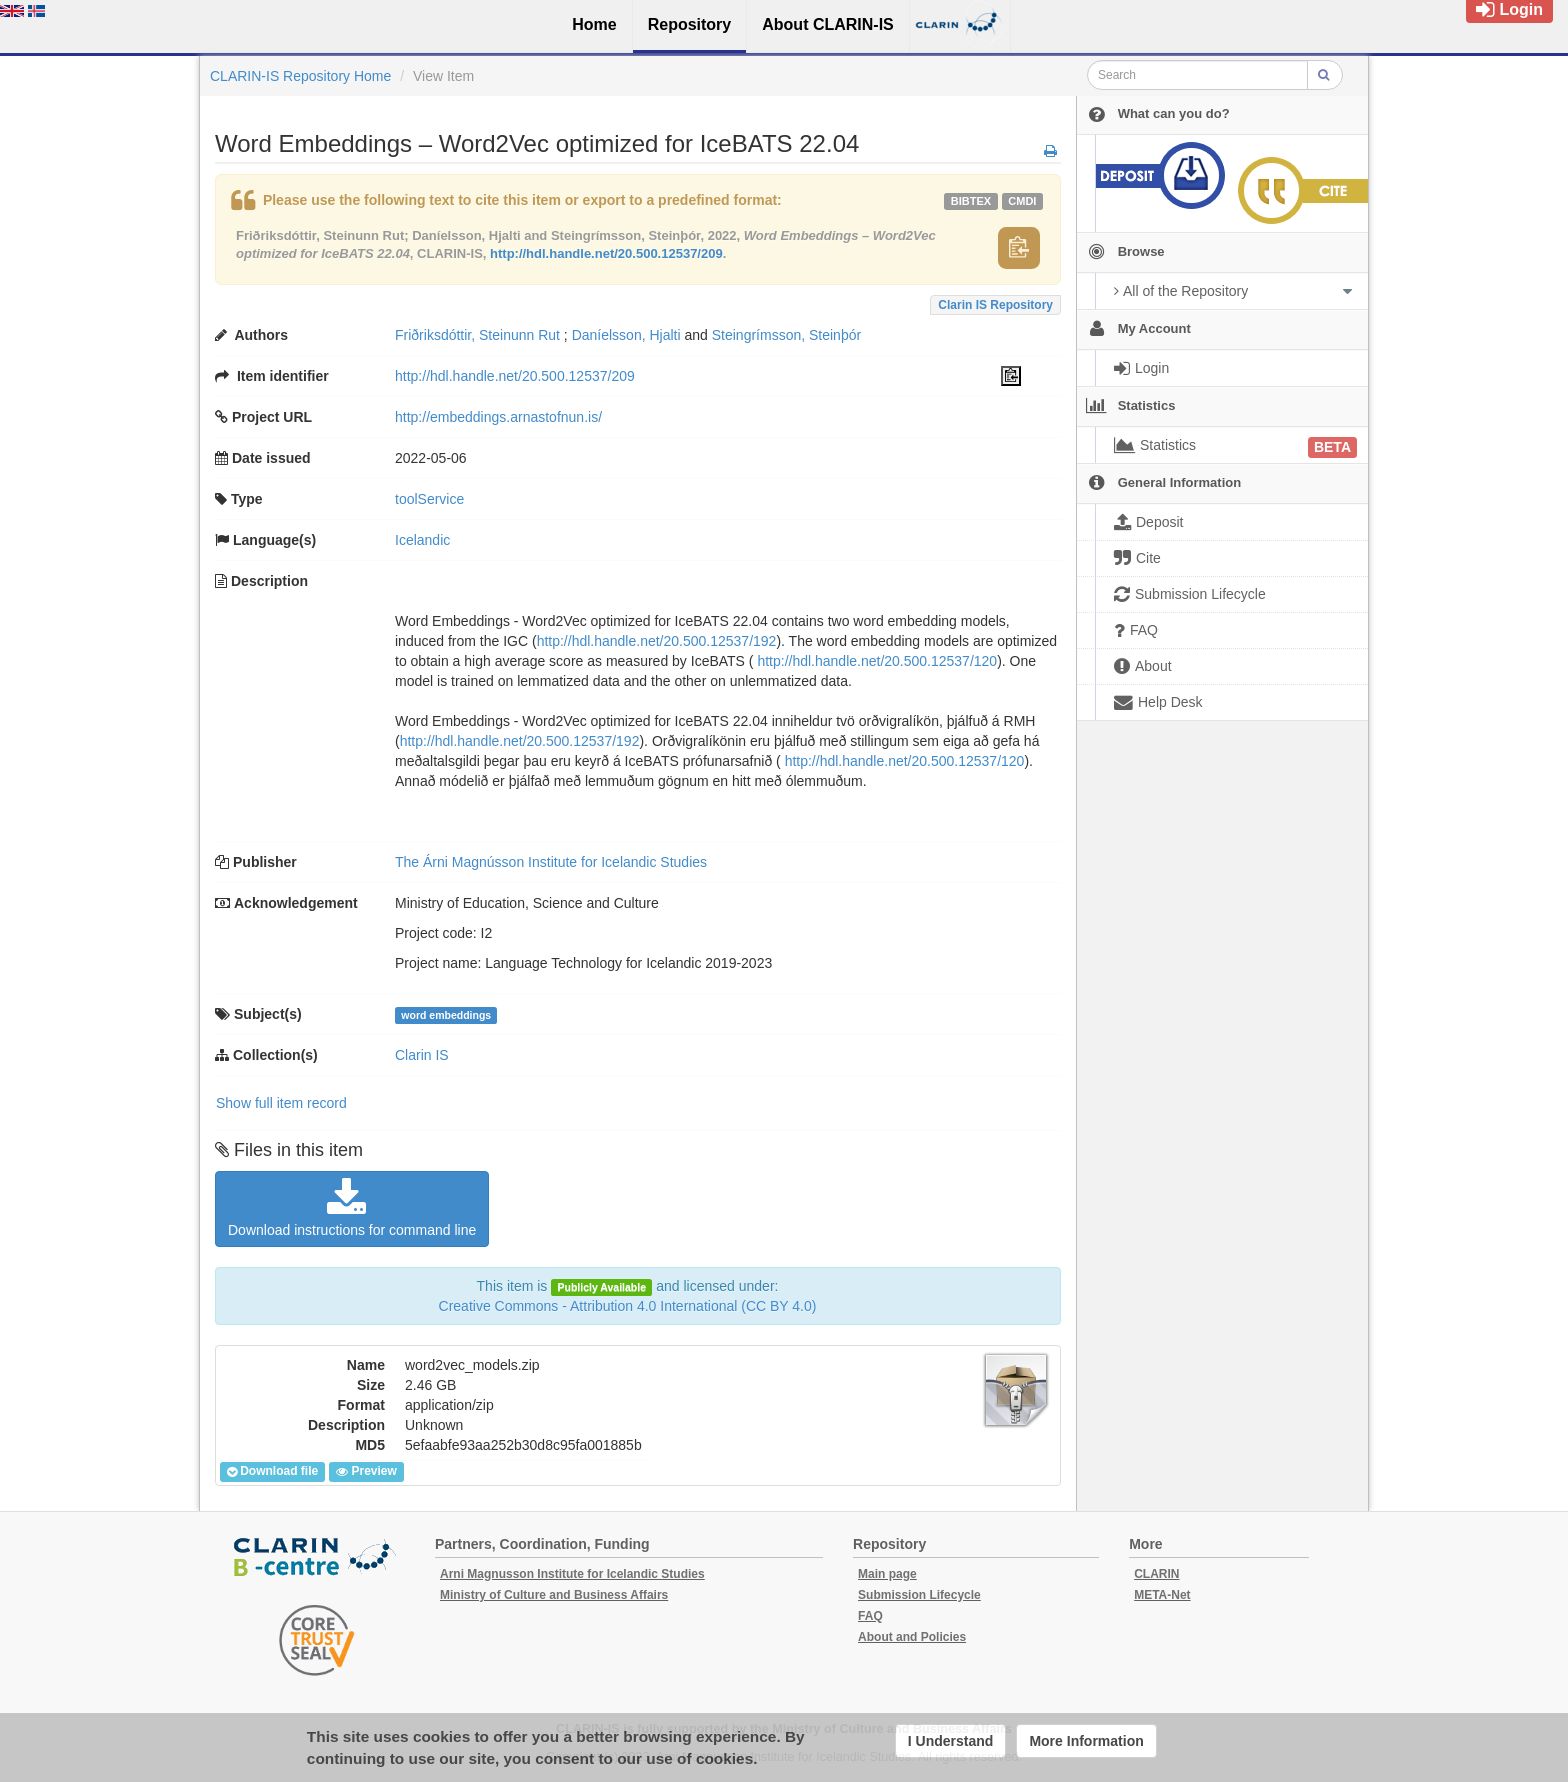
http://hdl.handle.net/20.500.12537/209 (606, 253)
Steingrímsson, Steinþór (786, 335)
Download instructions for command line (352, 1208)
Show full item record (281, 1103)
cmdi (1022, 201)
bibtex (971, 201)
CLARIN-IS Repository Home (300, 76)
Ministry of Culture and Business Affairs (554, 1595)
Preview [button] (366, 1472)
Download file (272, 1472)
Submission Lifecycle (919, 1595)
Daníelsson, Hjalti (626, 335)
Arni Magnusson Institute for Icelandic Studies (572, 1574)
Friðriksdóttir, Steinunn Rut (477, 335)
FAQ (870, 1616)
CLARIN (1156, 1574)
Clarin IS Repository (995, 305)
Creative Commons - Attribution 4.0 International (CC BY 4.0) (628, 1306)
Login (1509, 9)
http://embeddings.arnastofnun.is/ (498, 417)
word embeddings (446, 1015)
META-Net (1162, 1595)
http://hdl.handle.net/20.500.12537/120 (877, 661)
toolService (429, 499)
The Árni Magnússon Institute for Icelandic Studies (551, 862)
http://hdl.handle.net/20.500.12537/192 (657, 641)
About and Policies (912, 1637)
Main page (887, 1574)
